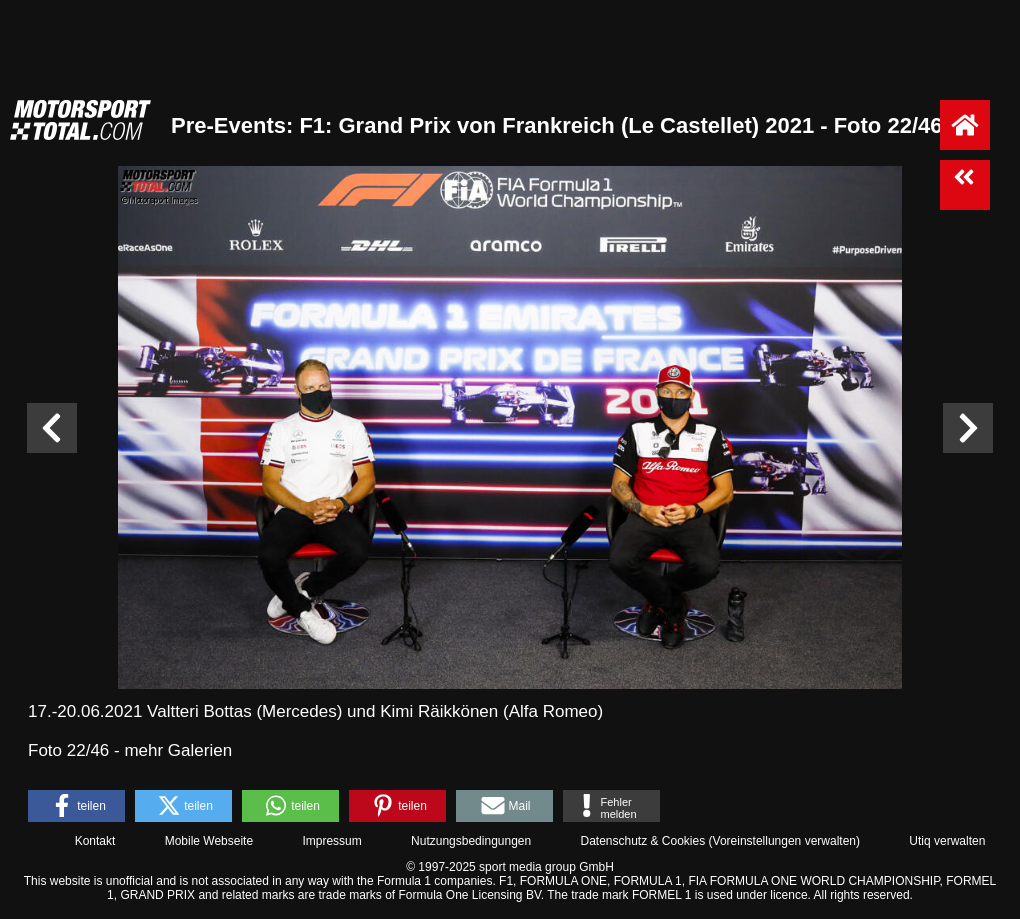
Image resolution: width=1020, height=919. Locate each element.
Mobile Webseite (209, 841)
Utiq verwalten (947, 841)
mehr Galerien (178, 750)
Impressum (331, 841)
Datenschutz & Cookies (642, 841)
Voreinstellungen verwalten (784, 841)
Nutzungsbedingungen (471, 841)
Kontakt (95, 841)
